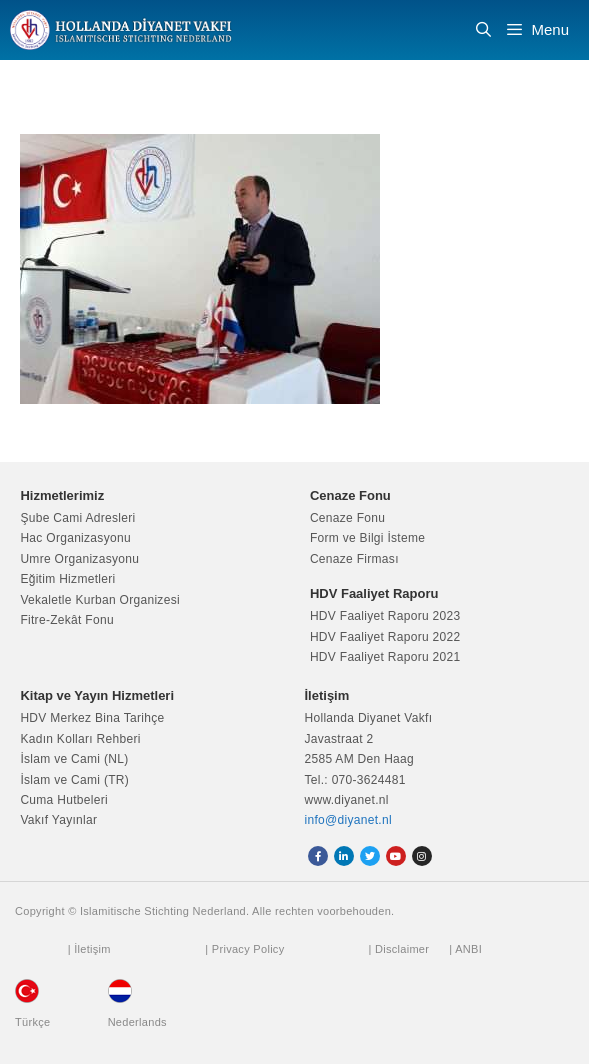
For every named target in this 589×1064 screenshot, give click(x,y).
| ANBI (465, 949)
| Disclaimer (398, 949)
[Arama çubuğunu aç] (483, 30)
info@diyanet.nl (348, 820)
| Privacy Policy (244, 949)
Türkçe (32, 1022)
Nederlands (137, 1022)
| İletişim (89, 949)
